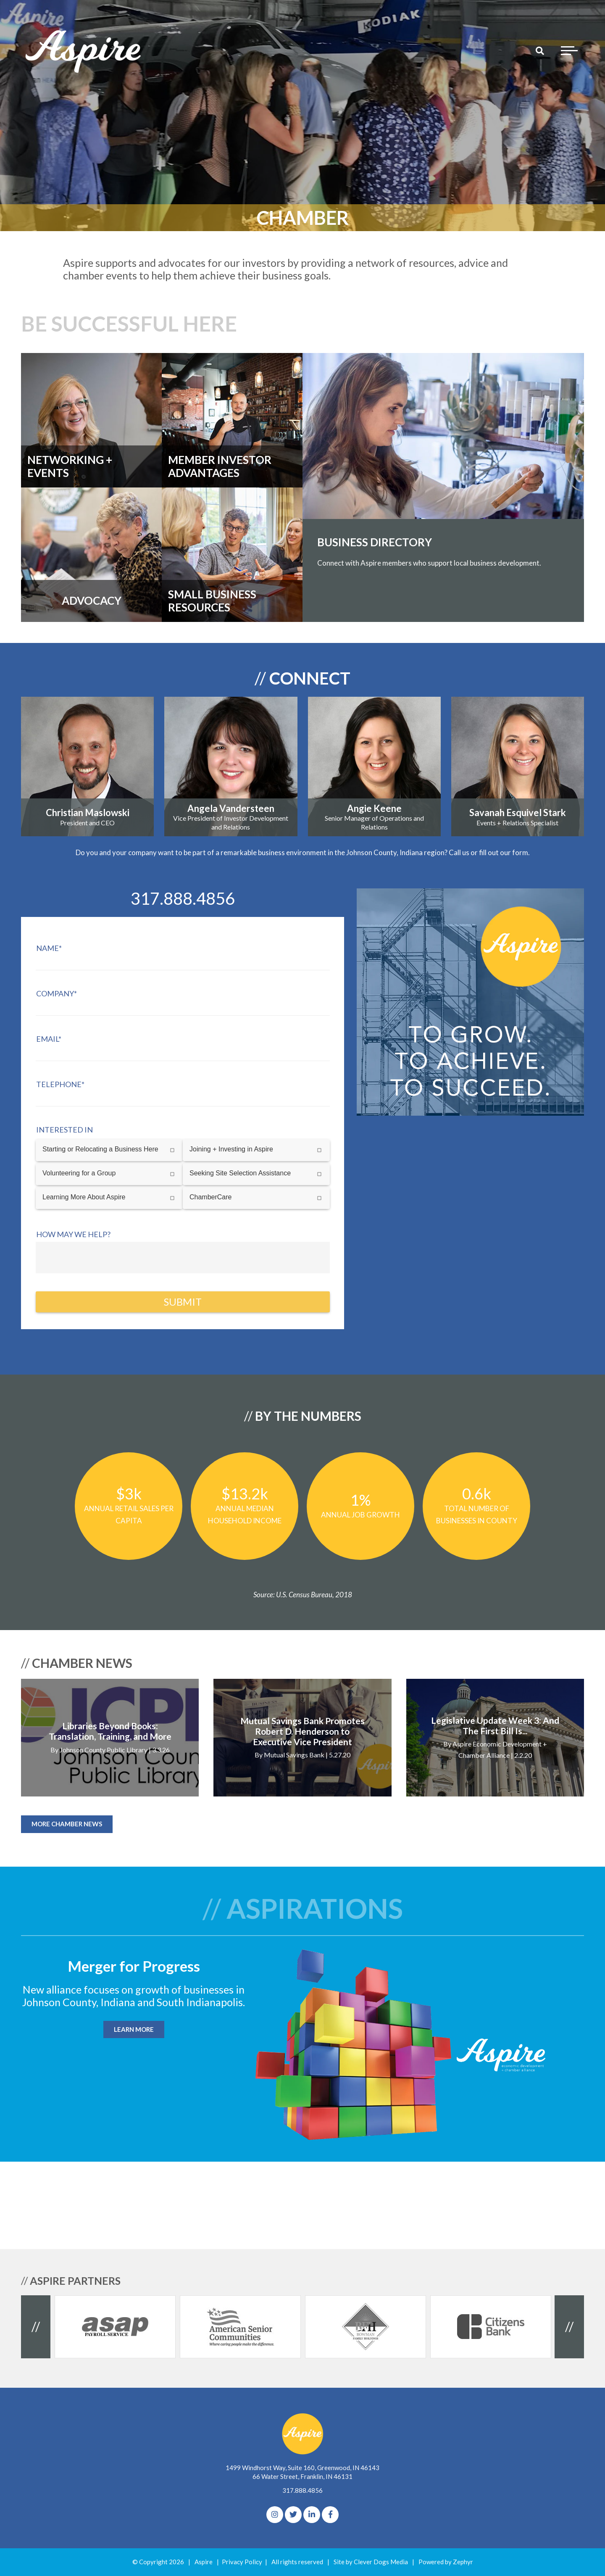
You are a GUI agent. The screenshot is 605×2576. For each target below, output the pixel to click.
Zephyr (463, 2561)
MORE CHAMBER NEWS (67, 1824)
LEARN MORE (134, 2029)
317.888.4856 (302, 2490)
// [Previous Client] (36, 2326)
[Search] (540, 50)
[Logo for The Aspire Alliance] (84, 50)
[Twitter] (293, 2514)
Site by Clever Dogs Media (371, 2561)
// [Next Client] (569, 2326)
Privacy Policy (242, 2561)
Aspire (204, 2561)
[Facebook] (330, 2514)
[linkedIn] (311, 2514)
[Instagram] (274, 2514)
